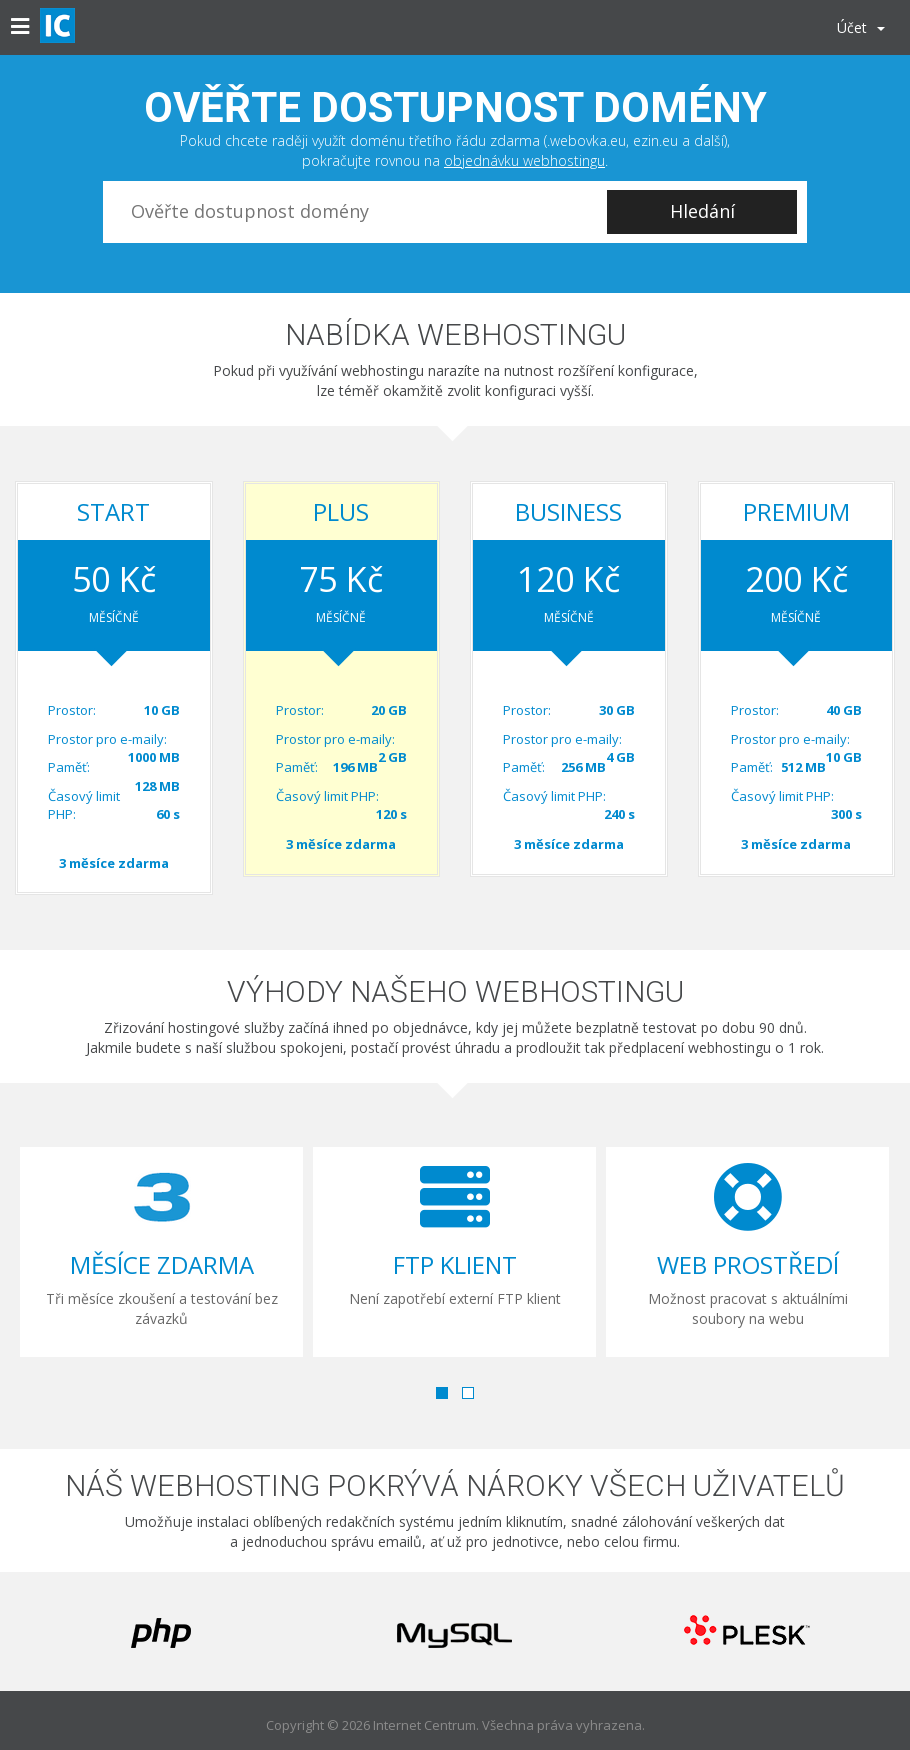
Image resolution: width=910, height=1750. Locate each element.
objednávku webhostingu (524, 160)
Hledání (702, 211)
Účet (861, 27)
